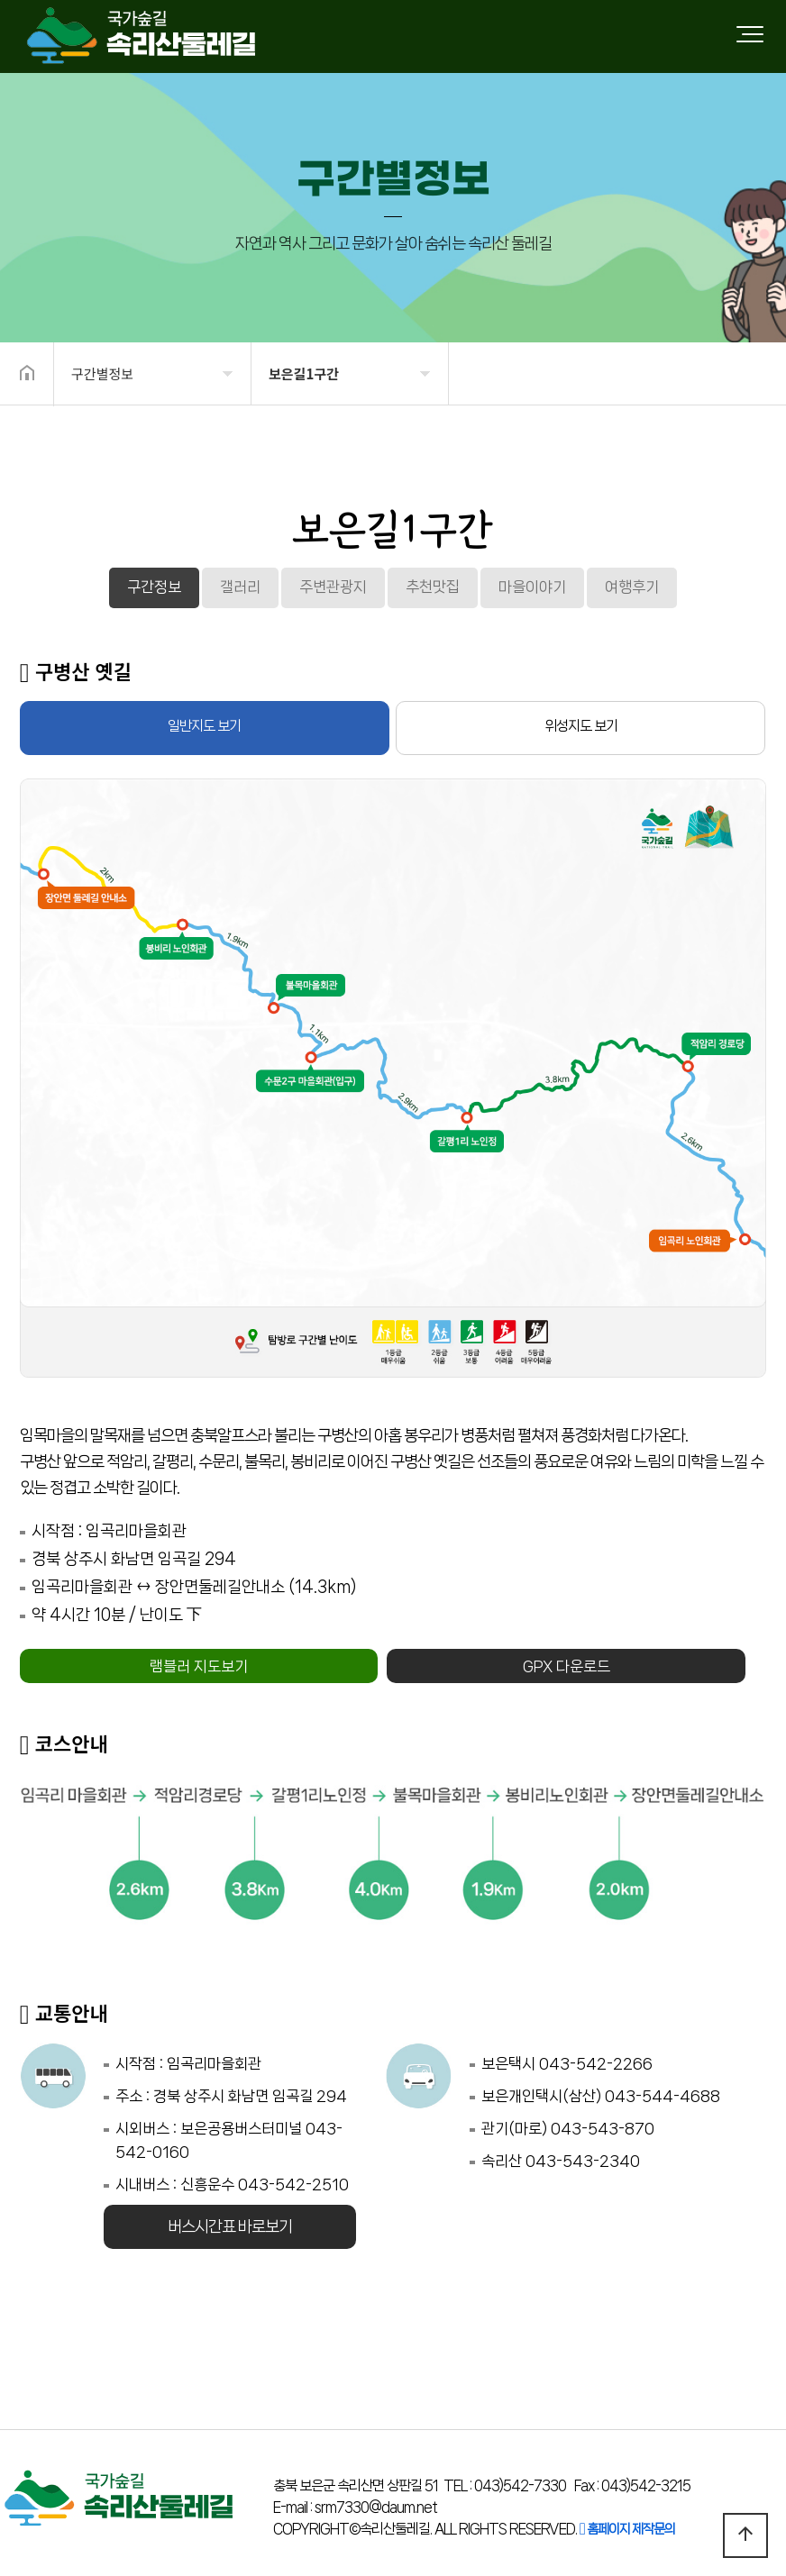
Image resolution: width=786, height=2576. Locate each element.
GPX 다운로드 (566, 1666)
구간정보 (154, 586)
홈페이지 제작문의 (627, 2529)
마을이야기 (532, 586)
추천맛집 (433, 586)
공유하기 (744, 372)
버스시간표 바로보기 (230, 2226)
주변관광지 (333, 586)
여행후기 (632, 586)
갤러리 (240, 586)
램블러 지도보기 (199, 1666)
